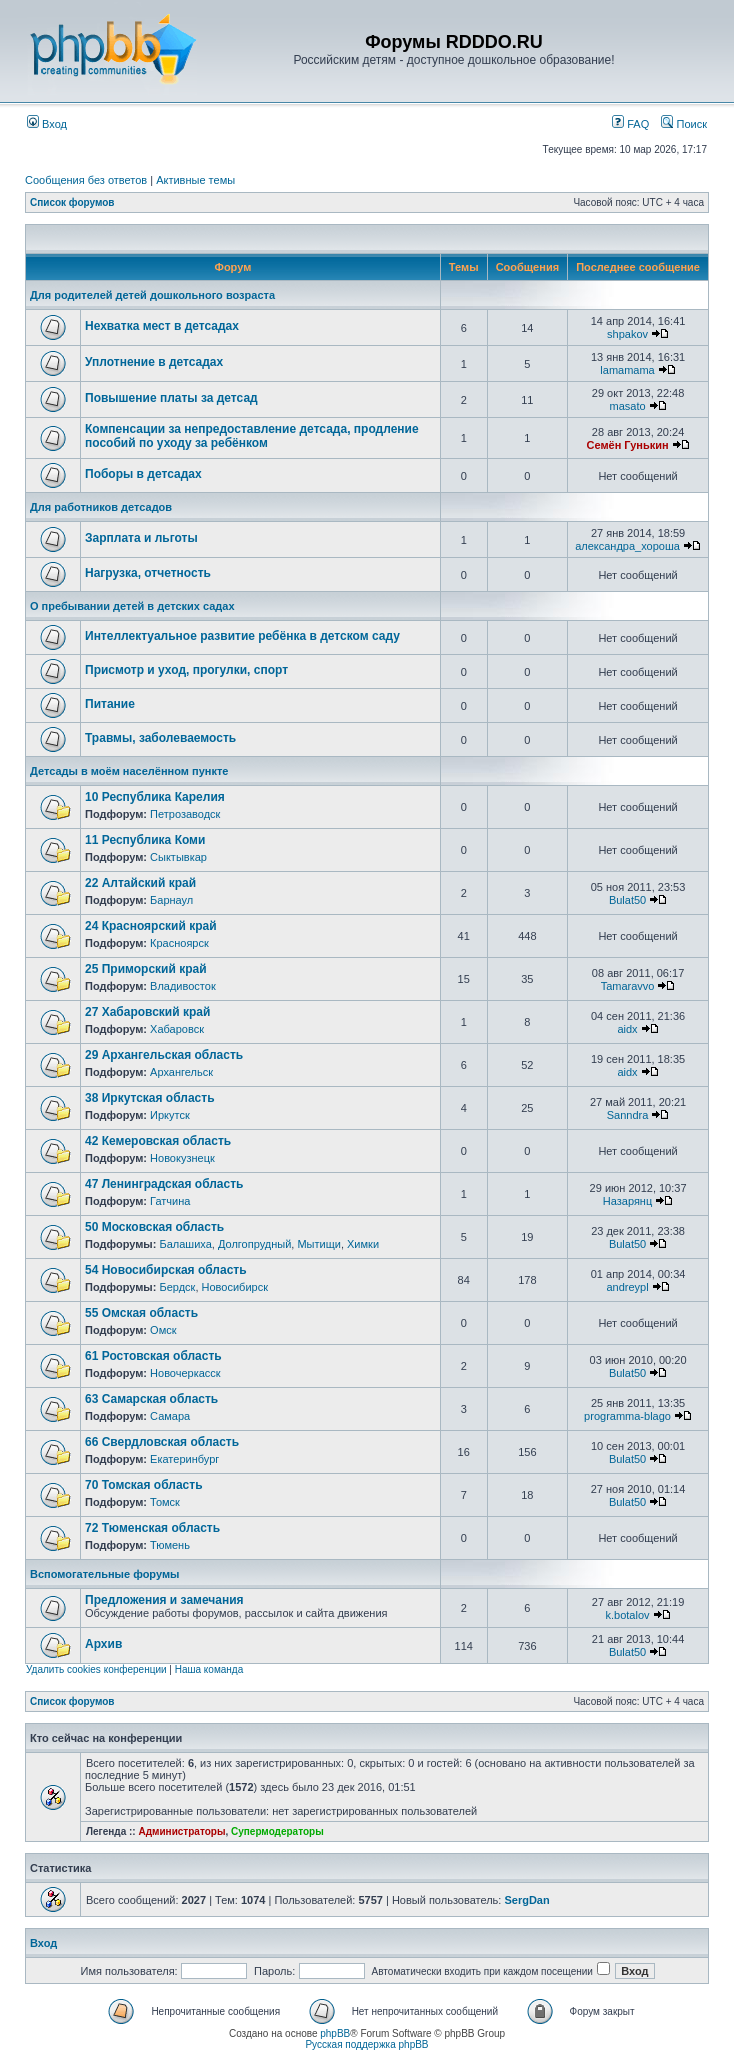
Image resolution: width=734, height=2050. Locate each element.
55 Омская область (141, 1313)
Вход (47, 124)
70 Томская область (144, 1485)
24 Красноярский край (151, 926)
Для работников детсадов (101, 507)
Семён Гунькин (627, 445)
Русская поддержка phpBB (366, 2044)
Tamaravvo (628, 986)
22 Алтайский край (140, 883)
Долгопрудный (254, 1244)
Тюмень (170, 1545)
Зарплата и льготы (141, 538)
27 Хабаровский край (147, 1012)
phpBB (335, 2033)
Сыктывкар (178, 857)
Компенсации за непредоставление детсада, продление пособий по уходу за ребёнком (252, 436)
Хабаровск (177, 1029)
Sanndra (628, 1115)
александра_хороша (627, 546)
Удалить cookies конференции (96, 1669)
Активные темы (195, 180)
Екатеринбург (184, 1459)
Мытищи (318, 1244)
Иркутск (170, 1115)
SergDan (526, 1900)
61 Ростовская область (153, 1356)
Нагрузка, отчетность (148, 573)
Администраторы (181, 1831)
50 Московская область (154, 1227)
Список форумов (72, 202)
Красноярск (179, 943)
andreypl (627, 1287)
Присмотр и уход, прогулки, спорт (186, 670)
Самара (170, 1416)
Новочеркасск (185, 1373)
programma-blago (627, 1416)
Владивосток (183, 986)
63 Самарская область (151, 1399)
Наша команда (209, 1669)
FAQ (630, 124)
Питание (110, 704)
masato (627, 406)
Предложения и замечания (164, 1600)
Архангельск (181, 1072)
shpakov (627, 334)
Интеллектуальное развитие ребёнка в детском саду (242, 636)
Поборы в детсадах (143, 474)
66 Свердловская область (162, 1442)
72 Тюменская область (152, 1528)
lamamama (627, 370)
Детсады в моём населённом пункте (129, 771)
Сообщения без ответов (86, 180)
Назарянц (627, 1201)
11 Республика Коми (145, 840)
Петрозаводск (185, 814)
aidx (627, 1029)
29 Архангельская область (164, 1055)
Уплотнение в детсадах (154, 362)
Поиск (684, 124)
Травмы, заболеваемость (160, 738)
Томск (165, 1502)
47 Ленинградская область (164, 1184)
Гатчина (170, 1201)
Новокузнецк (182, 1158)
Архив (103, 1644)
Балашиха (185, 1244)
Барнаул (171, 900)
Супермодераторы (277, 1831)
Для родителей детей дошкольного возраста (152, 295)
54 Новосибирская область (166, 1270)
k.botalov (628, 1615)
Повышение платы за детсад (171, 398)
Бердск (177, 1287)
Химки (363, 1244)
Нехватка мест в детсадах (162, 326)
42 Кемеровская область (158, 1141)
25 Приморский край (146, 969)
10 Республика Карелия (155, 797)
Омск (163, 1330)
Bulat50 (627, 900)
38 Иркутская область (150, 1098)
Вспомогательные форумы (104, 1574)
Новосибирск (235, 1287)
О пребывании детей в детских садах (132, 606)
